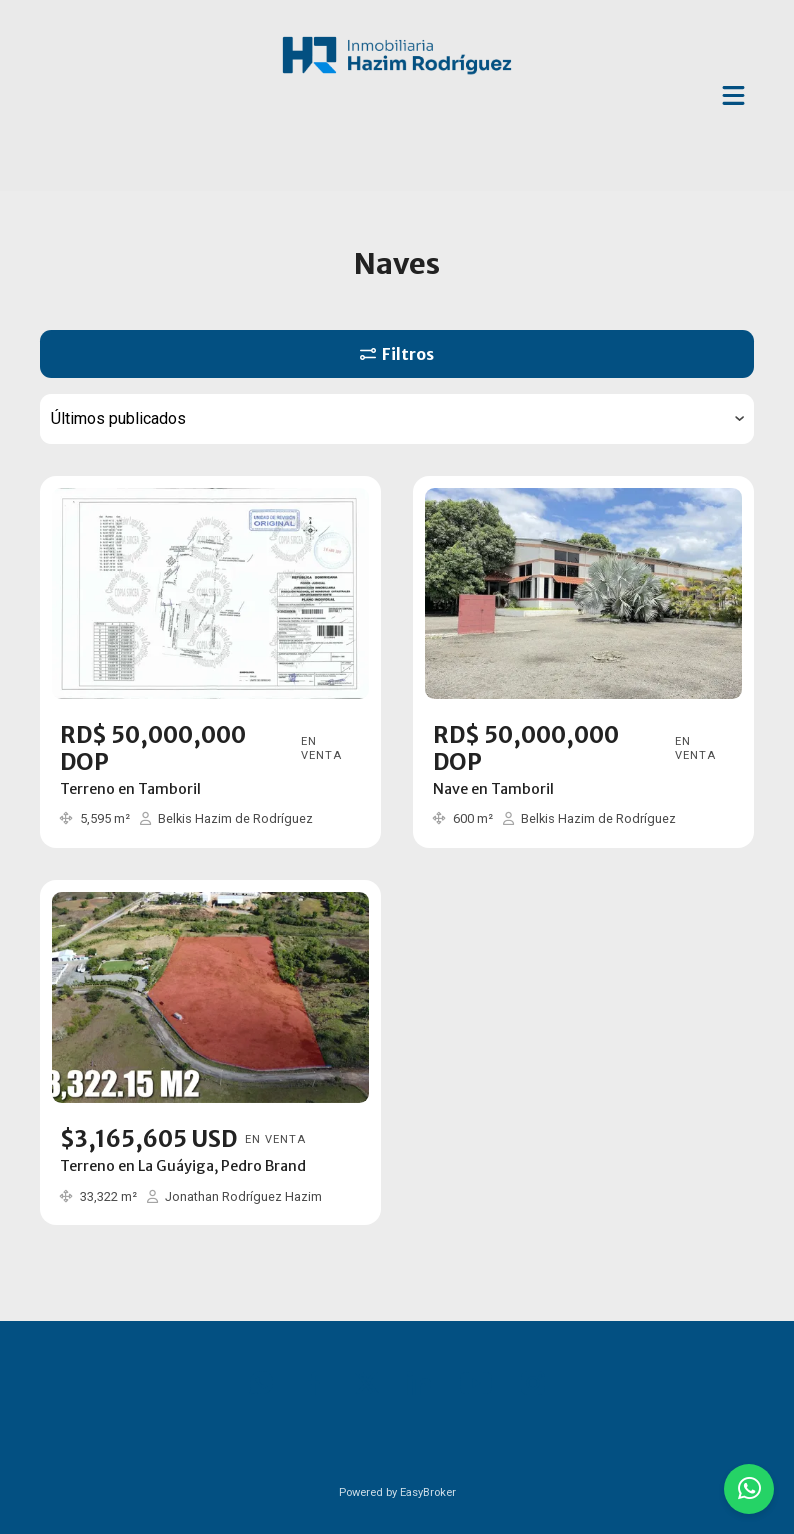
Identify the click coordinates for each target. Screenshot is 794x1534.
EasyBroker (428, 1492)
